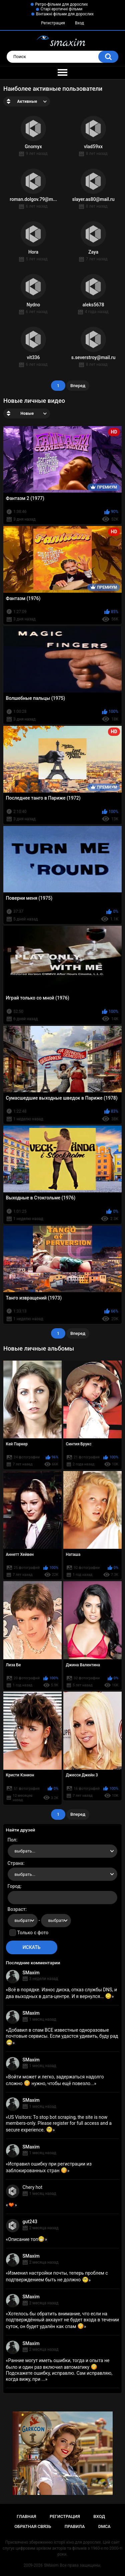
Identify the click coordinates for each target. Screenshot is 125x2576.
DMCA (104, 2526)
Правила (75, 2526)
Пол (12, 1839)
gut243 (30, 2221)
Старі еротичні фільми (61, 9)
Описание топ (26, 2239)
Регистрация (53, 23)
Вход (79, 23)
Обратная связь (32, 2526)
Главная (26, 2516)
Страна (15, 1863)
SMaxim (31, 1972)
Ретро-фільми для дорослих (61, 4)
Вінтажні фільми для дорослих (65, 14)
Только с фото (32, 1932)
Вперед (77, 385)
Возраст (17, 1909)
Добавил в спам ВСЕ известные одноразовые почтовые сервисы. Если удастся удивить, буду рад (62, 2036)
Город (14, 1886)
